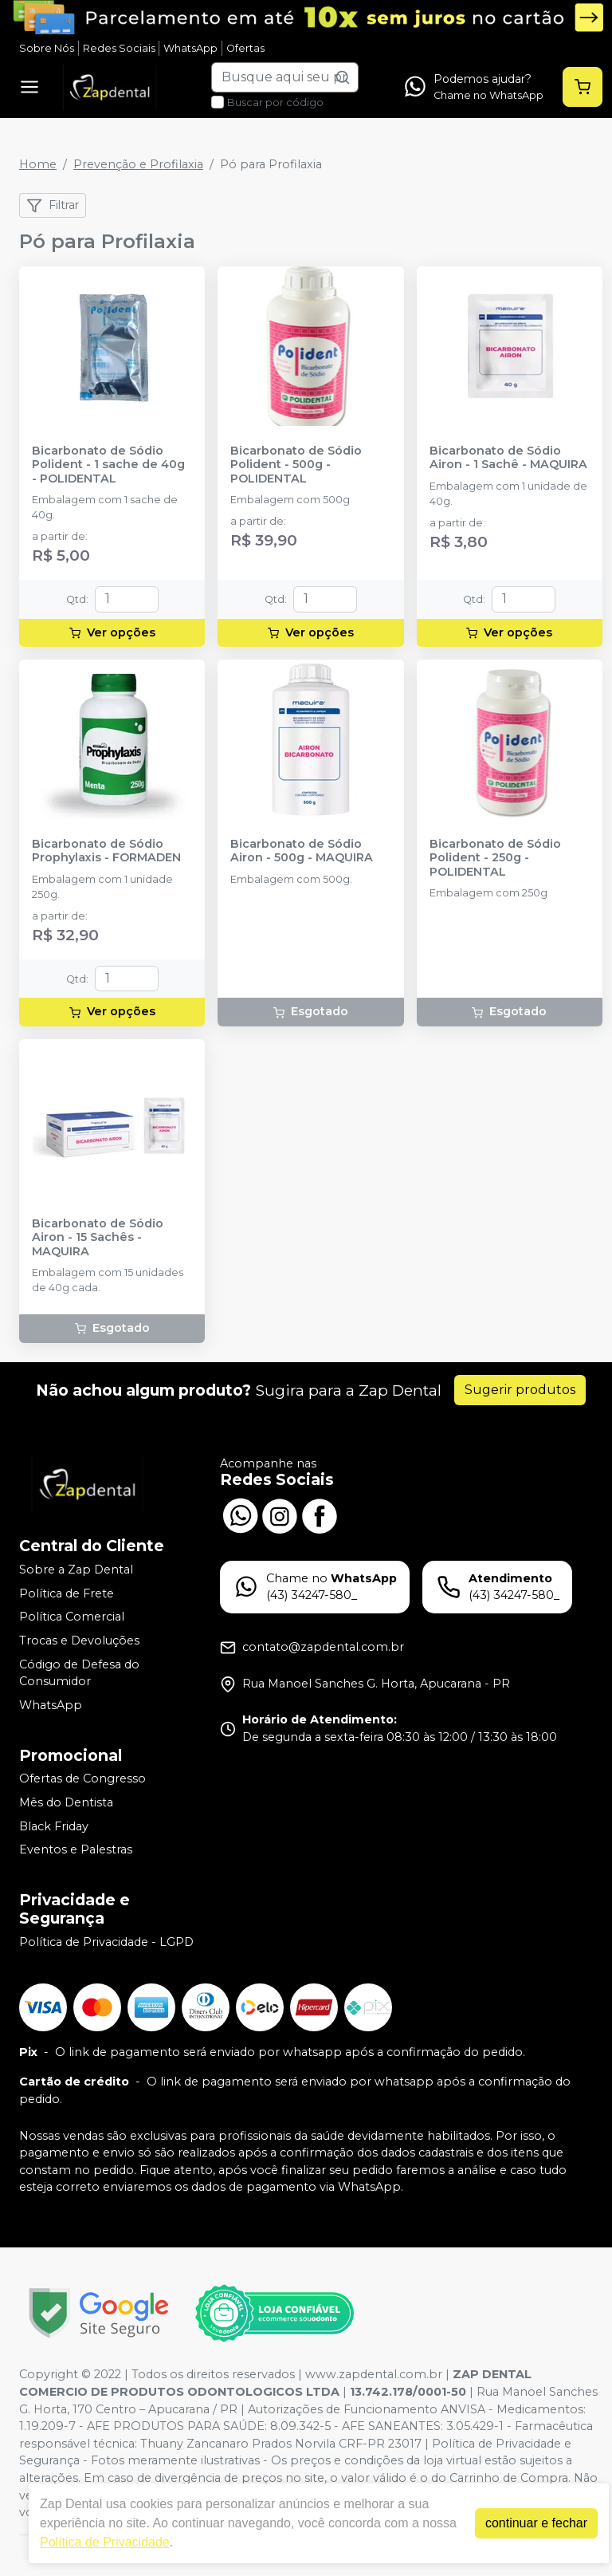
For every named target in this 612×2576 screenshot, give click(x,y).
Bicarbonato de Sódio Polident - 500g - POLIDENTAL (296, 465)
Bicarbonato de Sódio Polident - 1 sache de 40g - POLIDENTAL (108, 465)
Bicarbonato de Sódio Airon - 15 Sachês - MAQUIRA (97, 1237)
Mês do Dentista (66, 1802)
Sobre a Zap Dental (76, 1569)
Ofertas (245, 48)
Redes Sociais (119, 48)
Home (38, 164)
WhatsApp (190, 48)
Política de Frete (66, 1593)
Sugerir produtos (520, 1389)
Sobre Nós (46, 48)
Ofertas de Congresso (82, 1779)
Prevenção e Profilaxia (138, 164)
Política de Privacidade (105, 2542)
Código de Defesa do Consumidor (79, 1673)
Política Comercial (71, 1617)
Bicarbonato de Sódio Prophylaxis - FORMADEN (106, 851)
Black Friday (53, 1826)
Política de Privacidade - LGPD (106, 1942)
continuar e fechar (536, 2523)
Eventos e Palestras (75, 1849)
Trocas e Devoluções (79, 1640)
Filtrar (52, 206)
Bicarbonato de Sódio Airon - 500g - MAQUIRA (301, 851)
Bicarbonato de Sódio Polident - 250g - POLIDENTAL (495, 858)
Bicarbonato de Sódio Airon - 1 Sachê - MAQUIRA (508, 457)
